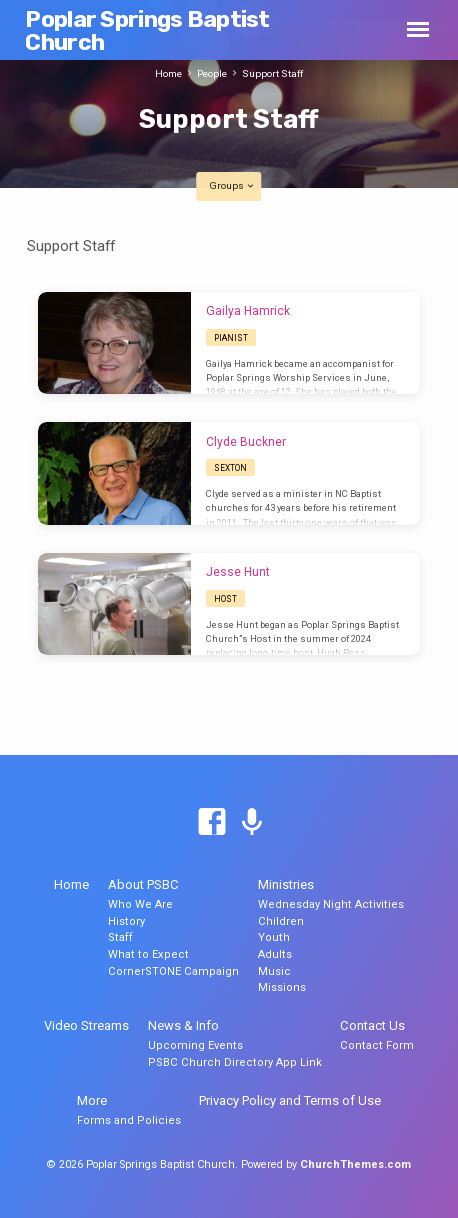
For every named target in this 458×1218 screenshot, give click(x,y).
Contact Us (372, 1025)
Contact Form (377, 1045)
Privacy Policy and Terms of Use (290, 1100)
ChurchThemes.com (355, 1164)
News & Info (183, 1025)
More (92, 1100)
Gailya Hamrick (248, 311)
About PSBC (143, 884)
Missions (282, 987)
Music (274, 971)
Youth (274, 937)
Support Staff (272, 73)
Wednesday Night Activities (331, 904)
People (212, 73)
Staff (120, 937)
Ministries (286, 884)
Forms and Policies (129, 1120)
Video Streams (86, 1025)
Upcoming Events (195, 1045)
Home (168, 73)
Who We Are (140, 904)
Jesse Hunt (238, 572)
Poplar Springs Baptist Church (147, 30)
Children (281, 921)
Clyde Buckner (246, 442)
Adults (275, 954)
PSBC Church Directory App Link (235, 1062)
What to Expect (148, 954)
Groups (232, 185)
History (126, 921)
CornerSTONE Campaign (173, 971)
